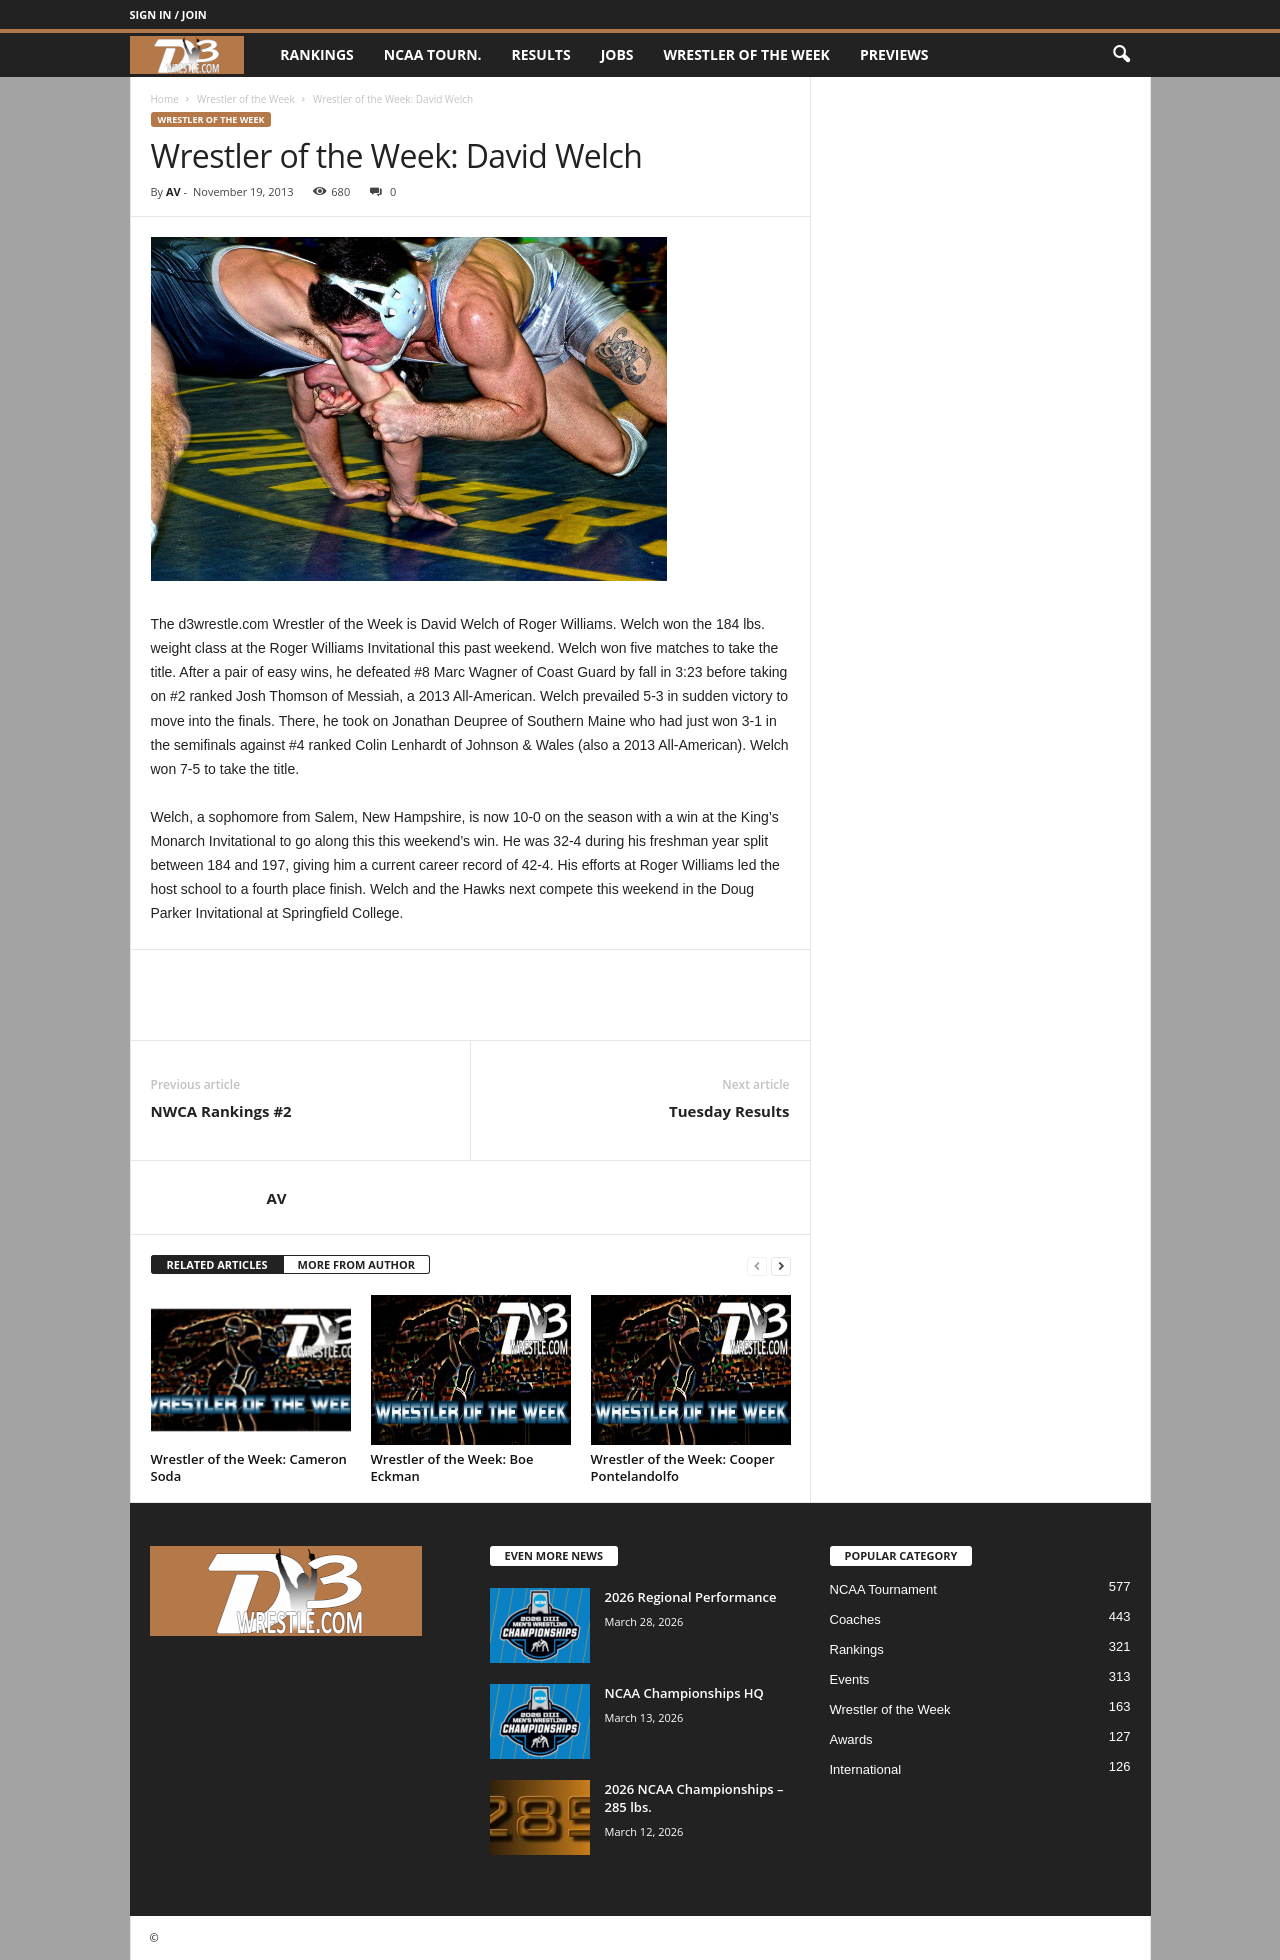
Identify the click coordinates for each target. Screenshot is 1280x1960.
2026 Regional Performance (691, 1597)
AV (173, 191)
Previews (894, 54)
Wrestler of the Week (747, 54)
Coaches (855, 1619)
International (866, 1769)
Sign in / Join (168, 14)
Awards (851, 1739)
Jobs (617, 54)
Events (850, 1679)
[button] (1121, 55)
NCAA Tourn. (433, 54)
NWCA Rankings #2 (221, 1111)
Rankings (316, 54)
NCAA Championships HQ (684, 1693)
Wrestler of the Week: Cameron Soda (249, 1467)
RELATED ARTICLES (217, 1264)
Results (541, 54)
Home (165, 99)
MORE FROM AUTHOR (356, 1264)
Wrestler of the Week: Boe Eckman (452, 1467)
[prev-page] (757, 1265)
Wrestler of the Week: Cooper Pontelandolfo (683, 1467)
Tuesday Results (729, 1111)
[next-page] (781, 1265)
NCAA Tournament (883, 1589)
